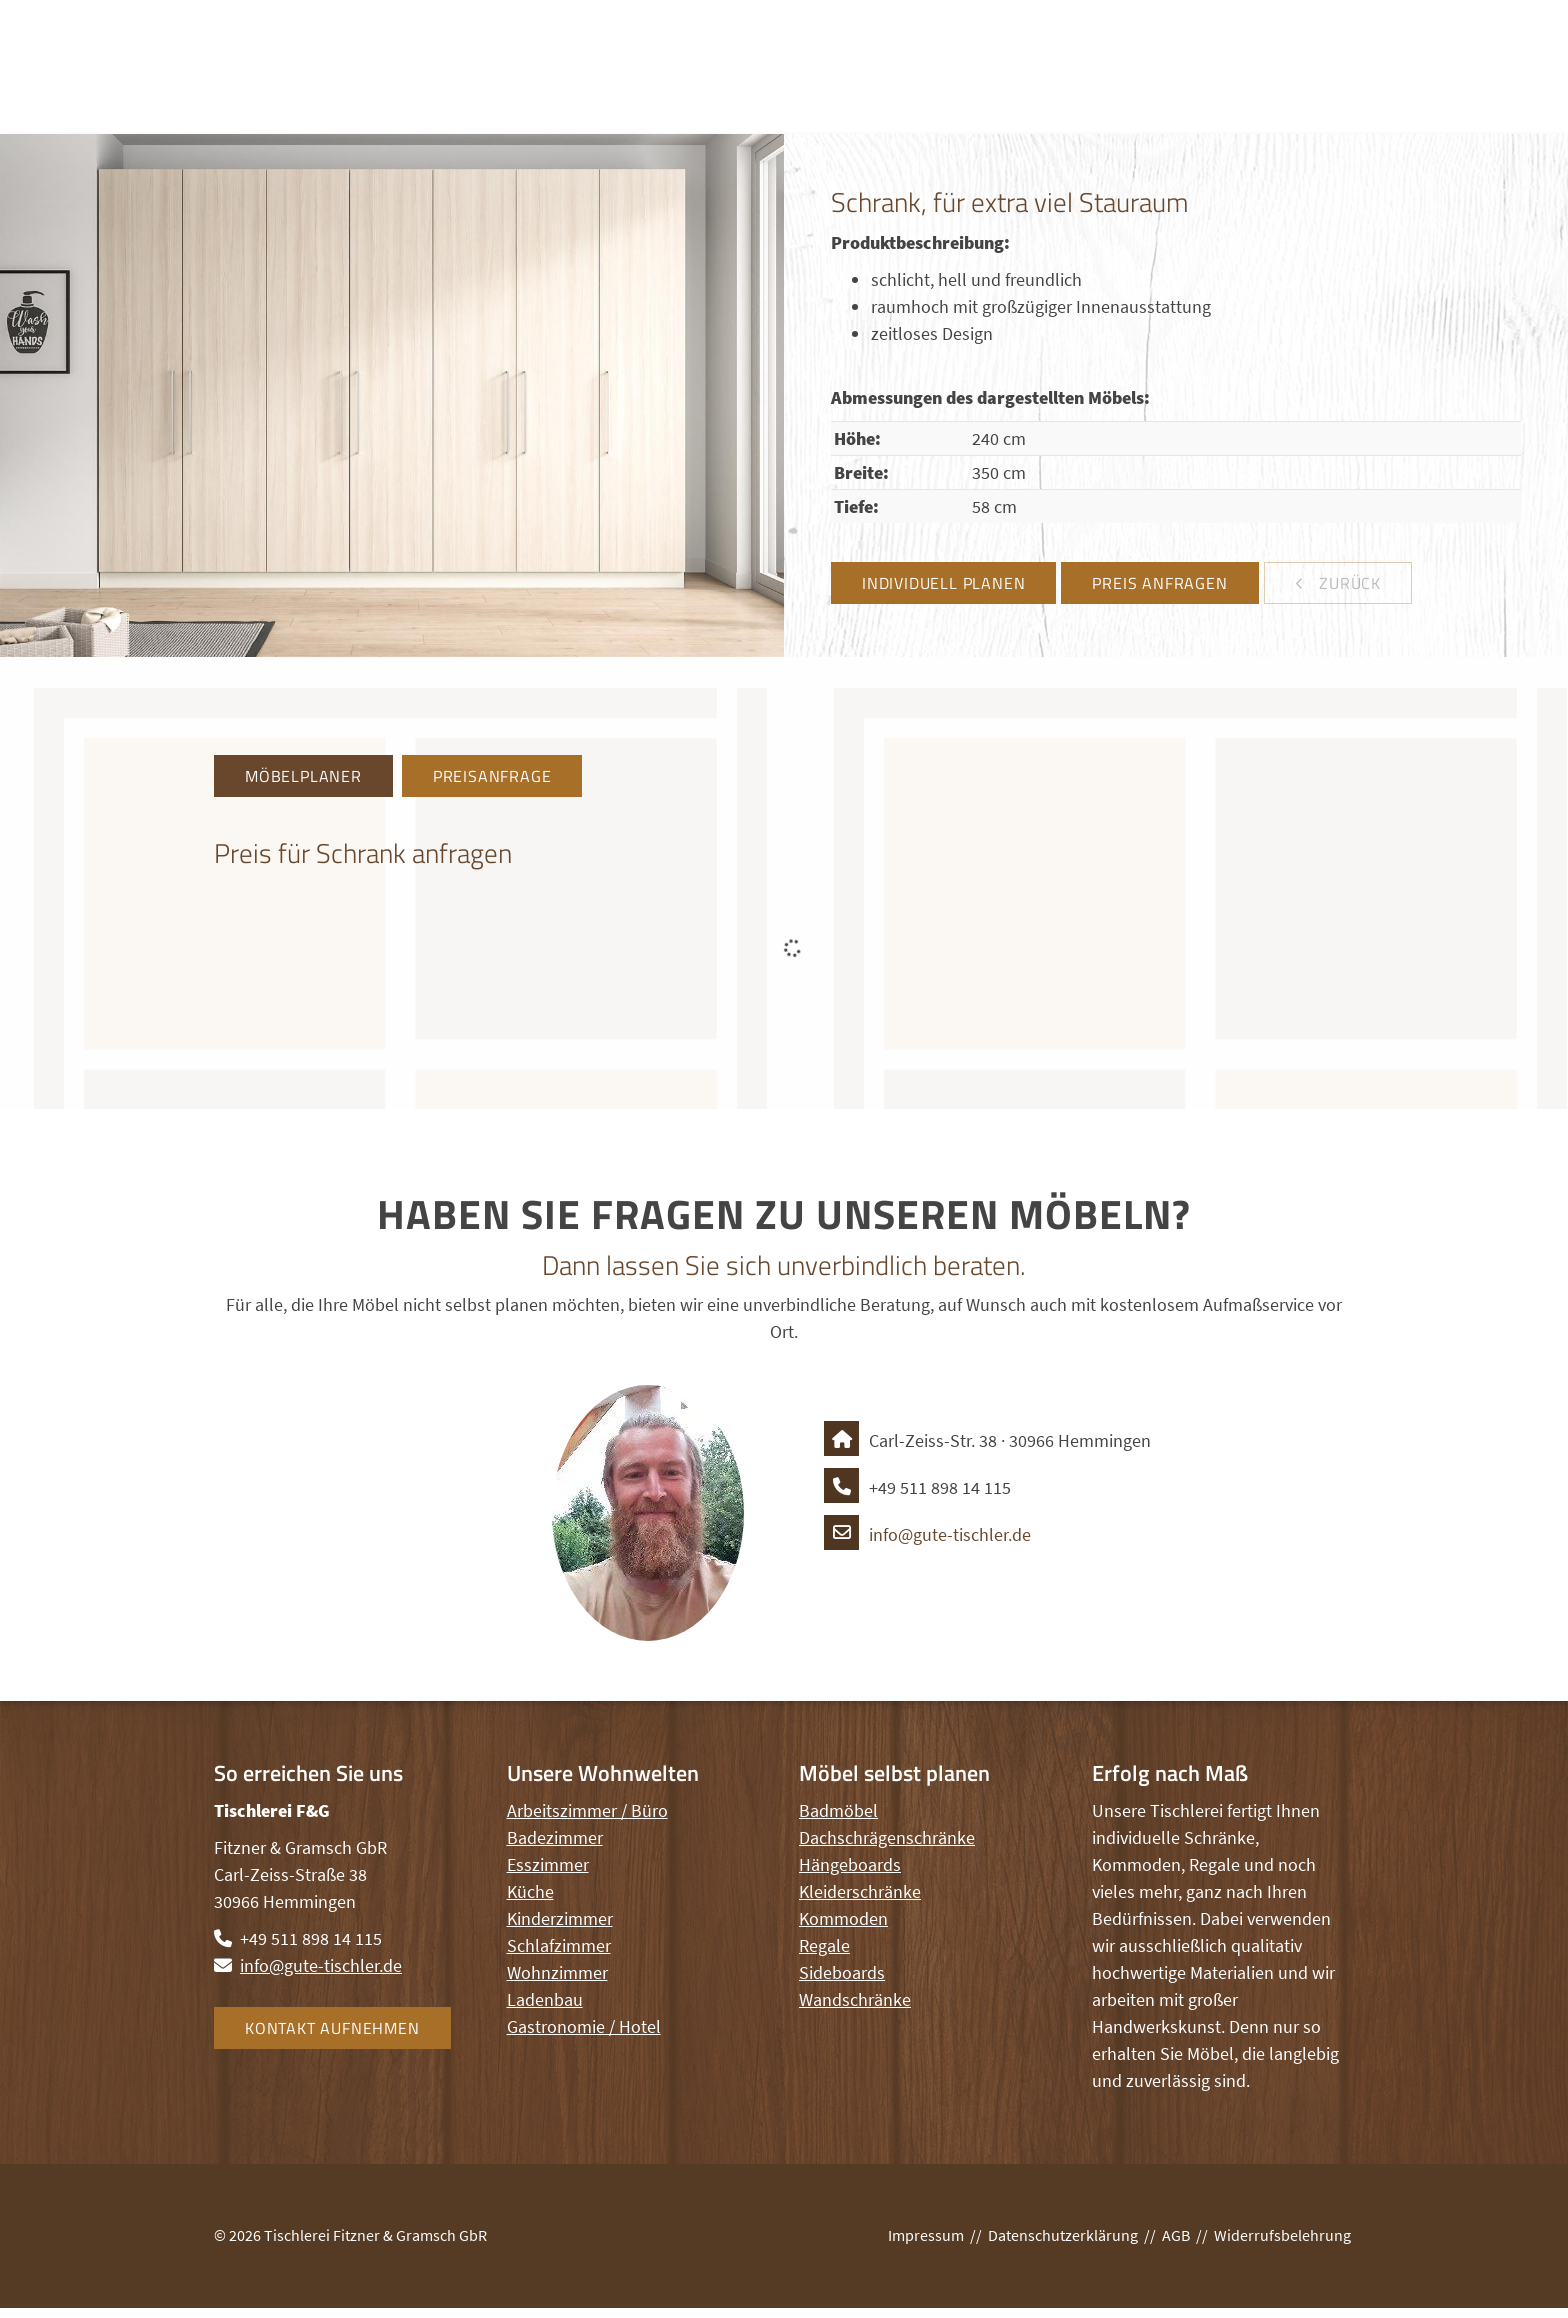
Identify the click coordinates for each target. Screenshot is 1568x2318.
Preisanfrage (492, 776)
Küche (530, 1891)
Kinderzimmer (560, 1918)
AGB (1176, 2235)
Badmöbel (838, 1810)
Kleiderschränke (860, 1891)
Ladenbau (545, 1999)
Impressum (926, 2235)
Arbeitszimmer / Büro (587, 1810)
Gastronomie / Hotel (584, 2026)
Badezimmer (555, 1837)
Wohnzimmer (557, 1972)
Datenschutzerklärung (1063, 2235)
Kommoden (843, 1918)
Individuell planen (943, 583)
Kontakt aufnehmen (332, 2028)
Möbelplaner (303, 776)
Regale (824, 1945)
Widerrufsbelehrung (1282, 2235)
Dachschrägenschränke (887, 1837)
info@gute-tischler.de (927, 1534)
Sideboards (842, 1972)
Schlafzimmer (559, 1945)
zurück (1347, 583)
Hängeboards (850, 1864)
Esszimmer (548, 1864)
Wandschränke (855, 1999)
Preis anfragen (1159, 583)
